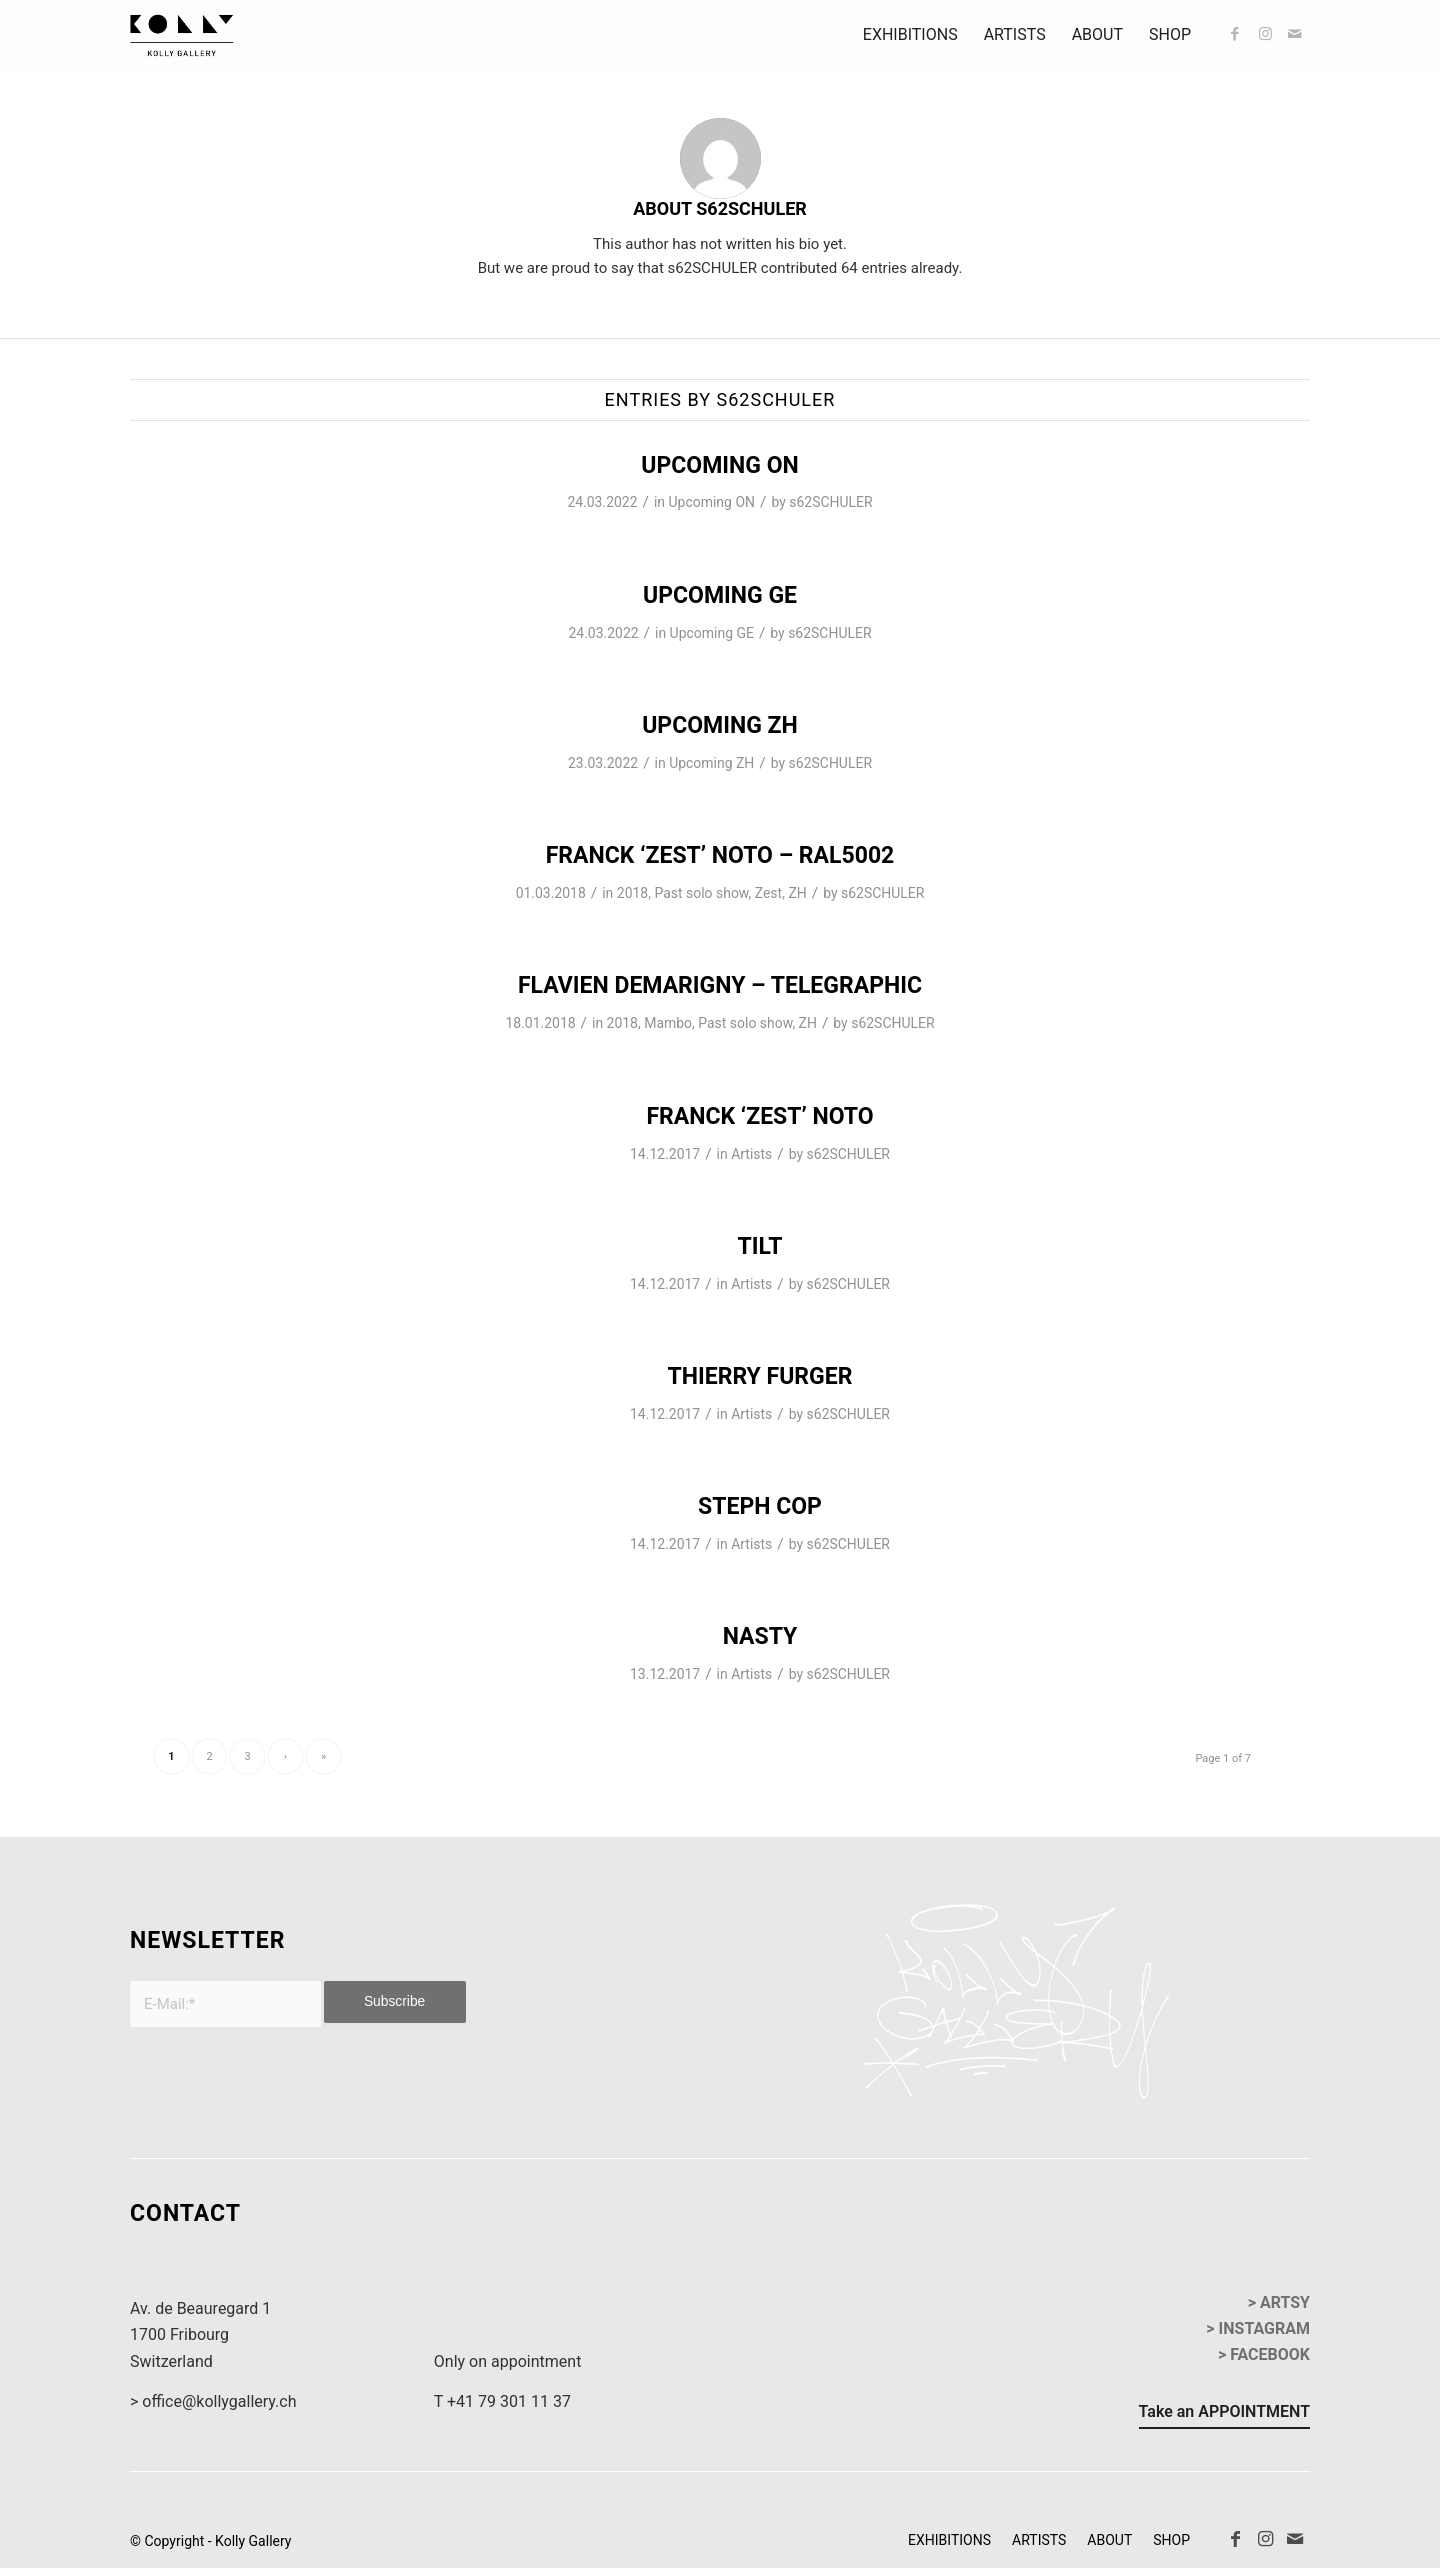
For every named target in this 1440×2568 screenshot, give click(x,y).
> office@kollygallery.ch (213, 2401)
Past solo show (701, 893)
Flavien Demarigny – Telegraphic (720, 985)
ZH (797, 893)
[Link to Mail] (1295, 34)
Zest (768, 893)
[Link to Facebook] (1235, 34)
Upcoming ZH (711, 763)
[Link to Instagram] (1265, 34)
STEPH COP (760, 1506)
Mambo (668, 1023)
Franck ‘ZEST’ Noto (759, 1116)
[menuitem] (910, 35)
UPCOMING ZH (720, 725)
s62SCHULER (830, 502)
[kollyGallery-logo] (182, 35)
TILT (759, 1246)
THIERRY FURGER (760, 1376)
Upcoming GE (712, 633)
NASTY (760, 1636)
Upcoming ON (712, 502)
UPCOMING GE (720, 595)
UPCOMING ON (719, 465)
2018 (632, 893)
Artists (751, 1154)
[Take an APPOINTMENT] (1224, 2415)
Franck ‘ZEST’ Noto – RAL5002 (720, 855)
